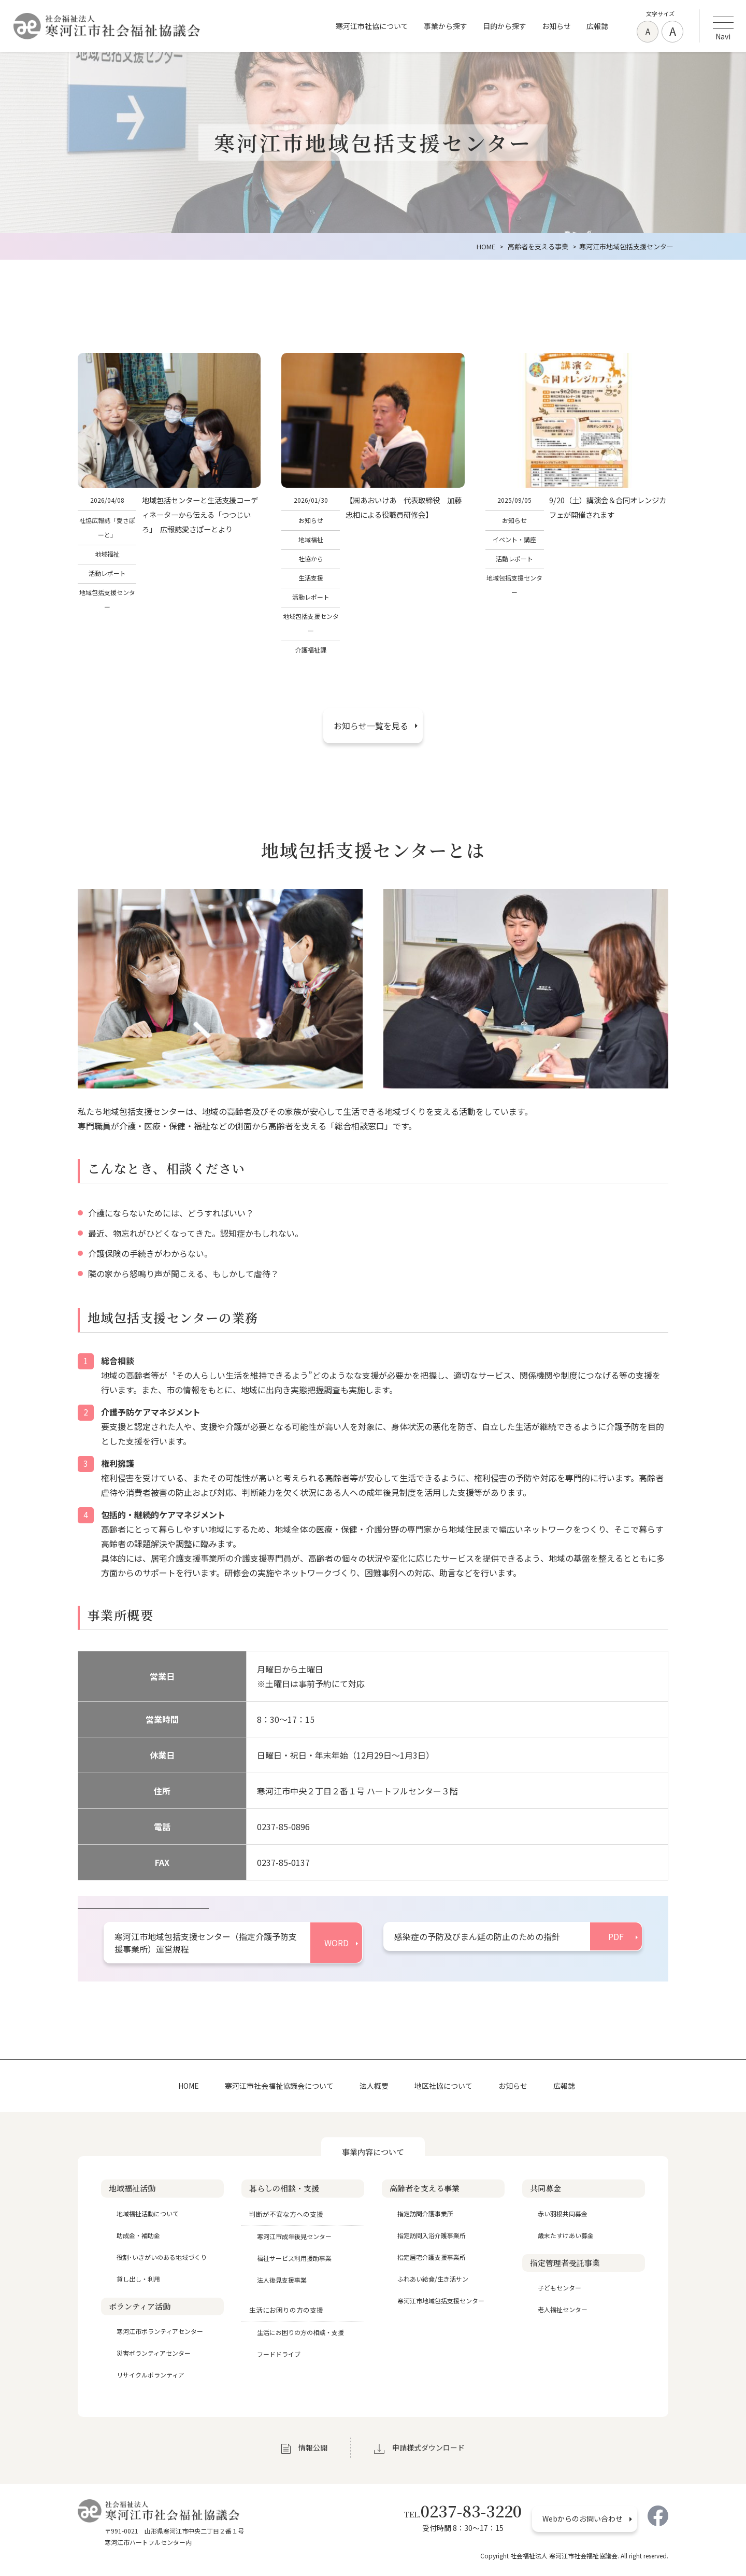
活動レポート (107, 573)
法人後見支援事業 (282, 2279)
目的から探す (504, 26)
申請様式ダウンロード (428, 2447)
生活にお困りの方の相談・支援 (300, 2332)
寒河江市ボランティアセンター (160, 2331)
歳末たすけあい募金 (566, 2235)
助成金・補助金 (138, 2235)
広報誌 (597, 26)
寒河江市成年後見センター (294, 2236)
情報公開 (312, 2447)
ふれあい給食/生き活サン (432, 2278)
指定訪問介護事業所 (425, 2213)
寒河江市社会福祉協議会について (279, 2085)
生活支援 (310, 577)
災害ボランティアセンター (154, 2352)
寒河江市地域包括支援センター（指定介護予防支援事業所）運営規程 (205, 1942)
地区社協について (443, 2085)
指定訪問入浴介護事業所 (431, 2235)
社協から (310, 558)
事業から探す (445, 26)
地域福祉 (107, 553)
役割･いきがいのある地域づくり (162, 2257)
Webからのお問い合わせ (582, 2518)
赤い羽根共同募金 (562, 2213)
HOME (188, 2085)
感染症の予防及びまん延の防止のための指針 (477, 1936)
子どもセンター (559, 2287)
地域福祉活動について (148, 2213)
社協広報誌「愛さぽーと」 (107, 527)
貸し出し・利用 (138, 2278)
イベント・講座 (514, 539)
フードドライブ (278, 2353)
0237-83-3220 (463, 2510)
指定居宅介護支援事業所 (431, 2257)
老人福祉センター (562, 2309)
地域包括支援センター (107, 599)
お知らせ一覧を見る (371, 725)
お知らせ (556, 26)
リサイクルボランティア (150, 2374)
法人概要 (374, 2085)
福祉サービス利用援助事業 (294, 2258)
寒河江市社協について (372, 26)
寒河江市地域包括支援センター (440, 2300)
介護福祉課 (310, 649)
